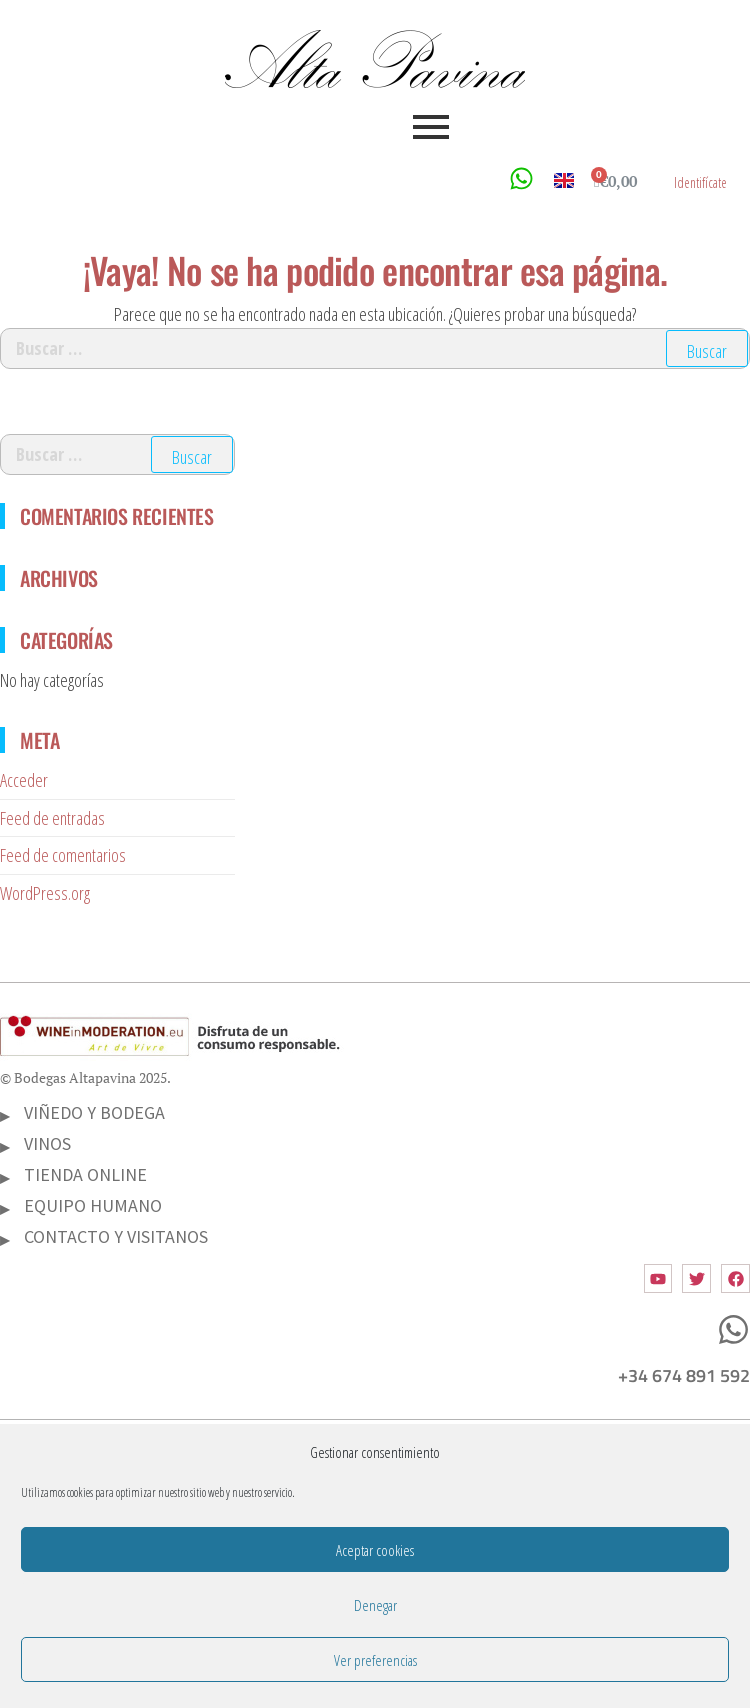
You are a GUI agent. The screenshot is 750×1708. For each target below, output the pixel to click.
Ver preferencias (375, 1660)
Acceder (24, 780)
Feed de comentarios (63, 855)
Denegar (375, 1605)
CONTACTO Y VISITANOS (116, 1236)
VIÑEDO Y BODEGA (94, 1112)
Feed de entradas (52, 818)
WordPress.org (45, 893)
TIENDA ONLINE (85, 1174)
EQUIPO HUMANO (93, 1205)
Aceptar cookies (375, 1550)
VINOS (47, 1143)
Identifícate (700, 182)
